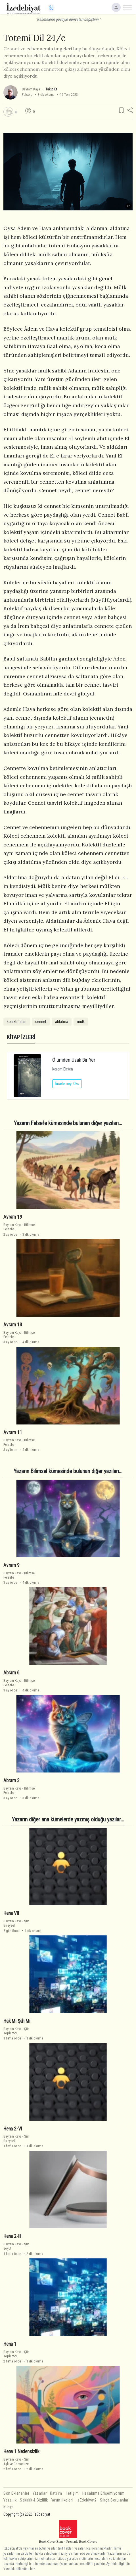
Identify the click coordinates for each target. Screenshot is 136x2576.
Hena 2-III (12, 2236)
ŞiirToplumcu (16, 2031)
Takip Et (51, 89)
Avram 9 (11, 1565)
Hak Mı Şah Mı (16, 2021)
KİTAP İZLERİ (21, 1037)
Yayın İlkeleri (62, 2500)
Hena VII (11, 1913)
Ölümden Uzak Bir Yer (73, 1060)
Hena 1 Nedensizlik (21, 2451)
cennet (40, 1021)
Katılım (56, 2493)
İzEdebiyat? (86, 2500)
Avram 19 (12, 1217)
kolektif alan (16, 1021)
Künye (8, 2507)
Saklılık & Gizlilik (34, 2500)
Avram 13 (12, 1325)
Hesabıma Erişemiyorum (103, 2493)
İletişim (72, 2493)
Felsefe (27, 94)
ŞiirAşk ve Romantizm (16, 2461)
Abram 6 (11, 1673)
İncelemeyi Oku (67, 1083)
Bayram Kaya (31, 89)
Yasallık (9, 2500)
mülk (81, 1021)
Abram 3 (11, 1780)
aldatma (61, 1021)
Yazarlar (40, 2493)
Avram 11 (12, 1432)
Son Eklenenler (16, 2493)
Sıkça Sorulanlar (114, 2500)
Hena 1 (9, 2344)
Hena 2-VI (12, 2129)
